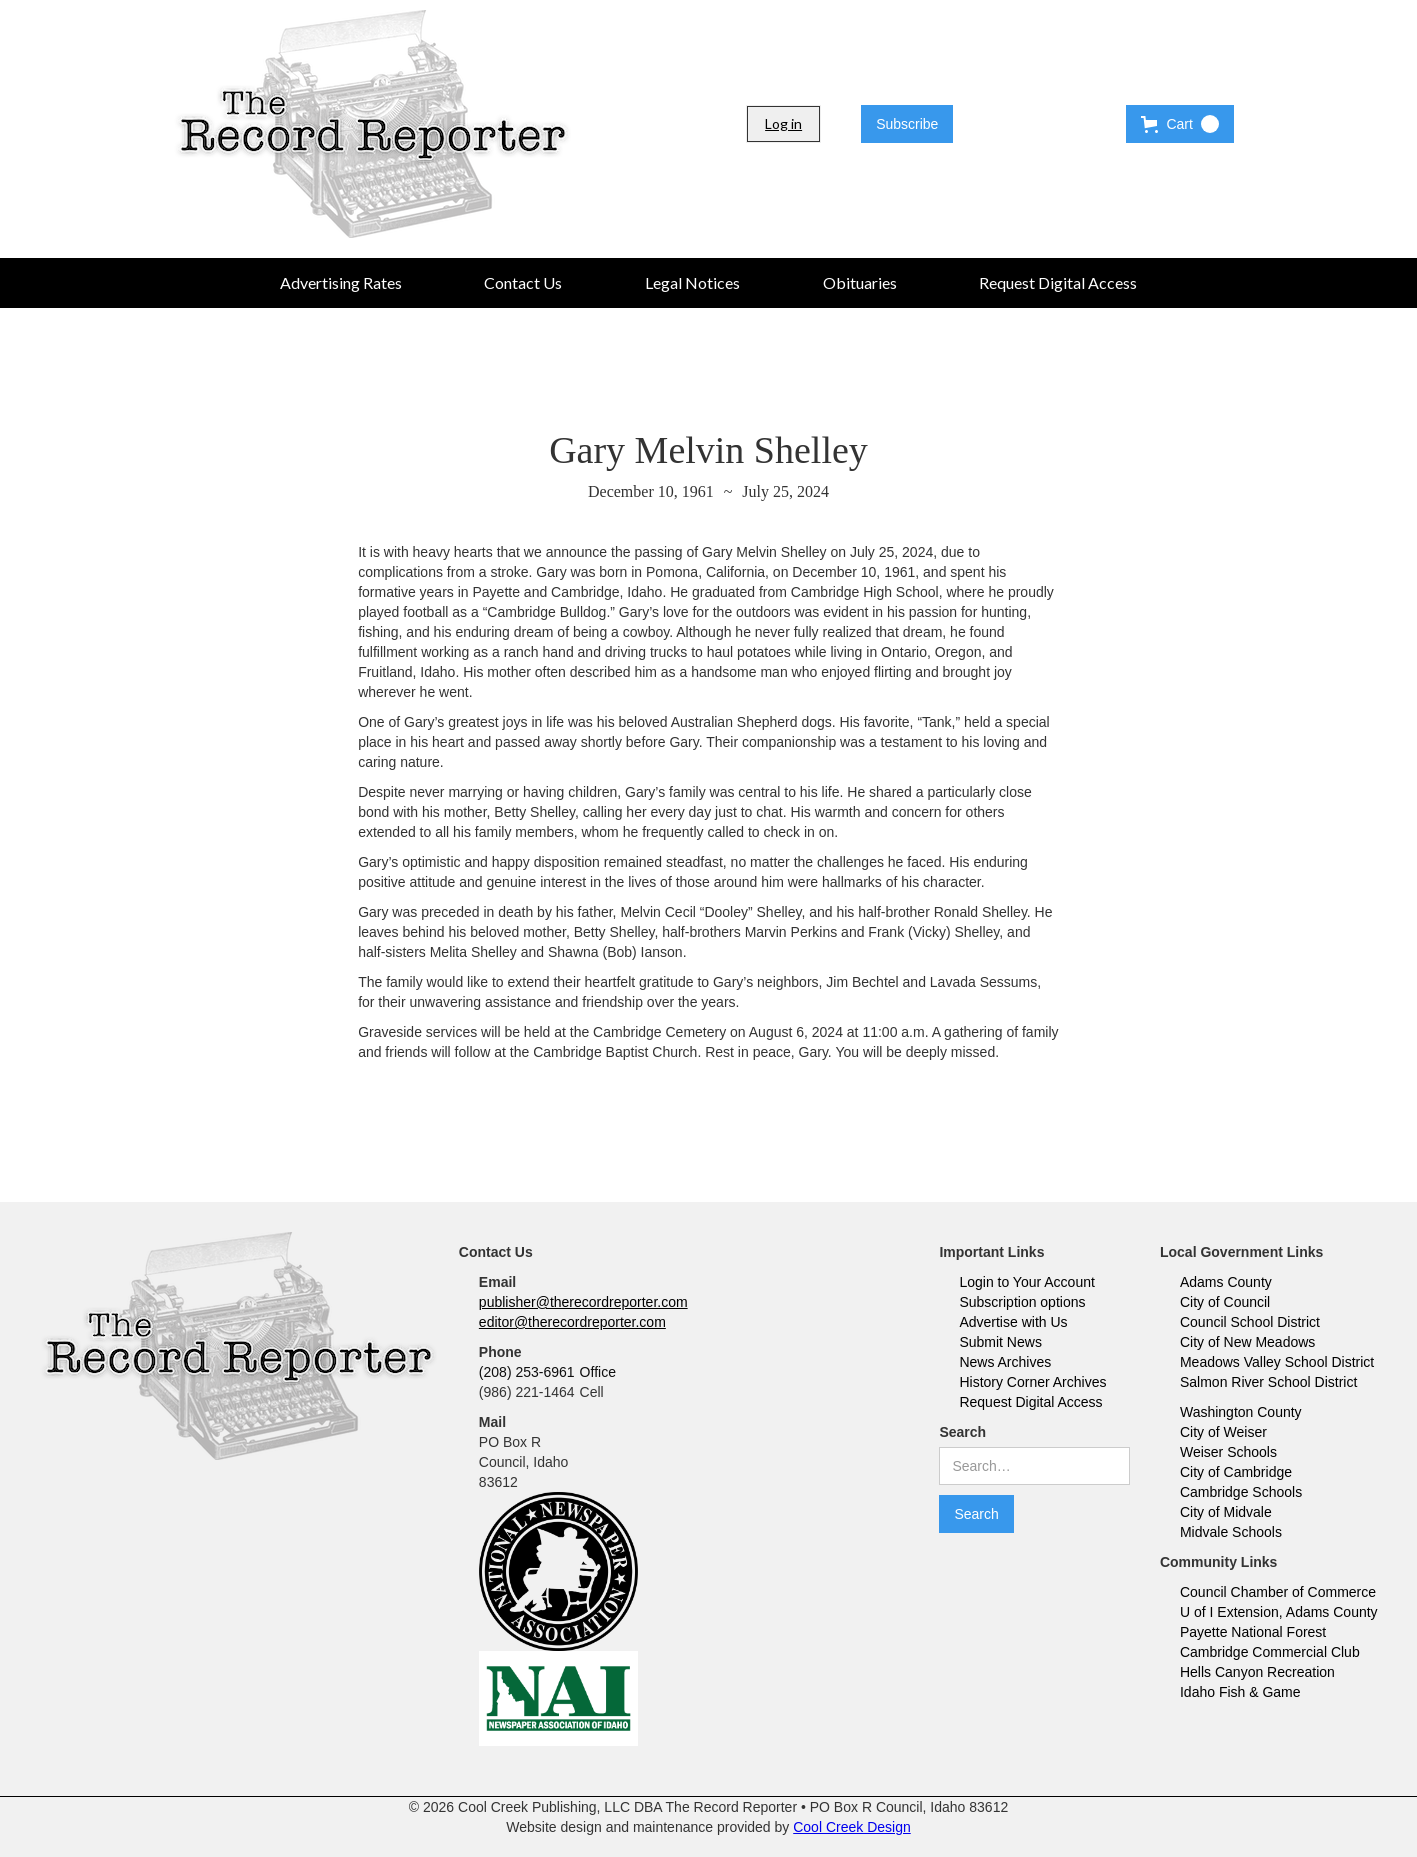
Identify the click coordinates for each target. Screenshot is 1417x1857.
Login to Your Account (1026, 1282)
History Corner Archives (1032, 1382)
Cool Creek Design (852, 1827)
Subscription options (1022, 1302)
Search (962, 1432)
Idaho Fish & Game (1240, 1692)
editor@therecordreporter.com (572, 1322)
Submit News (1000, 1342)
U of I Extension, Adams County (1279, 1612)
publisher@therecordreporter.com (583, 1302)
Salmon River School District (1268, 1382)
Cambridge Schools (1241, 1492)
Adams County (1226, 1282)
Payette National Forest (1253, 1632)
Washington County (1241, 1412)
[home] (373, 124)
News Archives (1005, 1362)
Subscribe (907, 124)
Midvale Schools (1231, 1532)
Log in (783, 123)
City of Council (1225, 1302)
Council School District (1250, 1322)
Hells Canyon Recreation (1257, 1672)
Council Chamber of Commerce (1278, 1592)
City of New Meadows (1247, 1342)
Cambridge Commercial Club (1270, 1652)
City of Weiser (1223, 1432)
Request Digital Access (1030, 1402)
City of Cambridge (1236, 1472)
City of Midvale (1226, 1512)
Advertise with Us (1013, 1322)
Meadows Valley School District (1277, 1362)
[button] (1179, 124)
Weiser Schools (1228, 1452)
